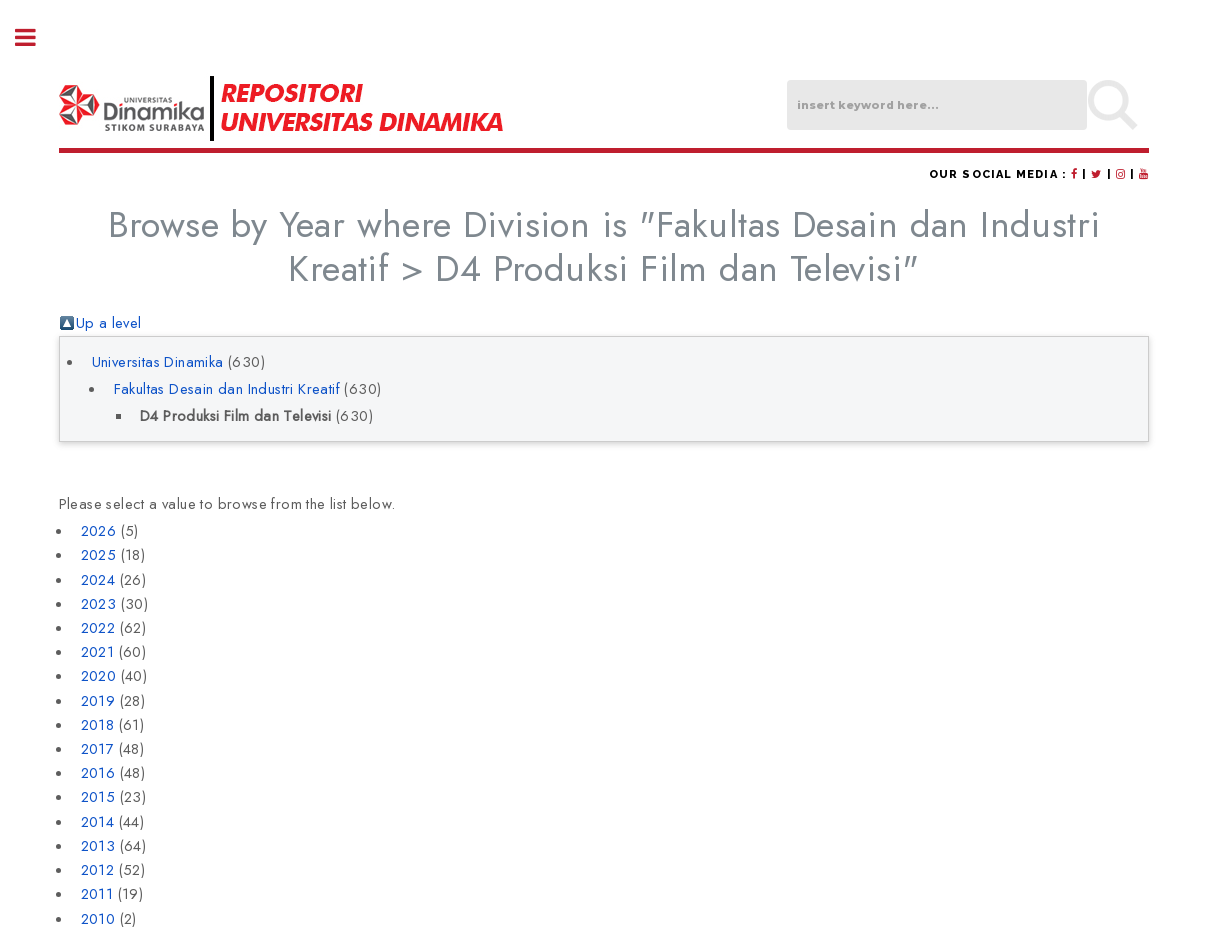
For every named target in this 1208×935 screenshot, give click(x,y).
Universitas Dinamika (158, 361)
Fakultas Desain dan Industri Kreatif (227, 388)
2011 (97, 893)
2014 (98, 821)
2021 (98, 651)
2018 (98, 724)
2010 (98, 918)
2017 (98, 748)
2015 (98, 796)
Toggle (36, 37)
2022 (98, 627)
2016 (98, 772)
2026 (99, 530)
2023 (99, 603)
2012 (98, 869)
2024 (98, 579)
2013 (98, 845)
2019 (98, 700)
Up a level (109, 322)
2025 (99, 554)
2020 (99, 675)
